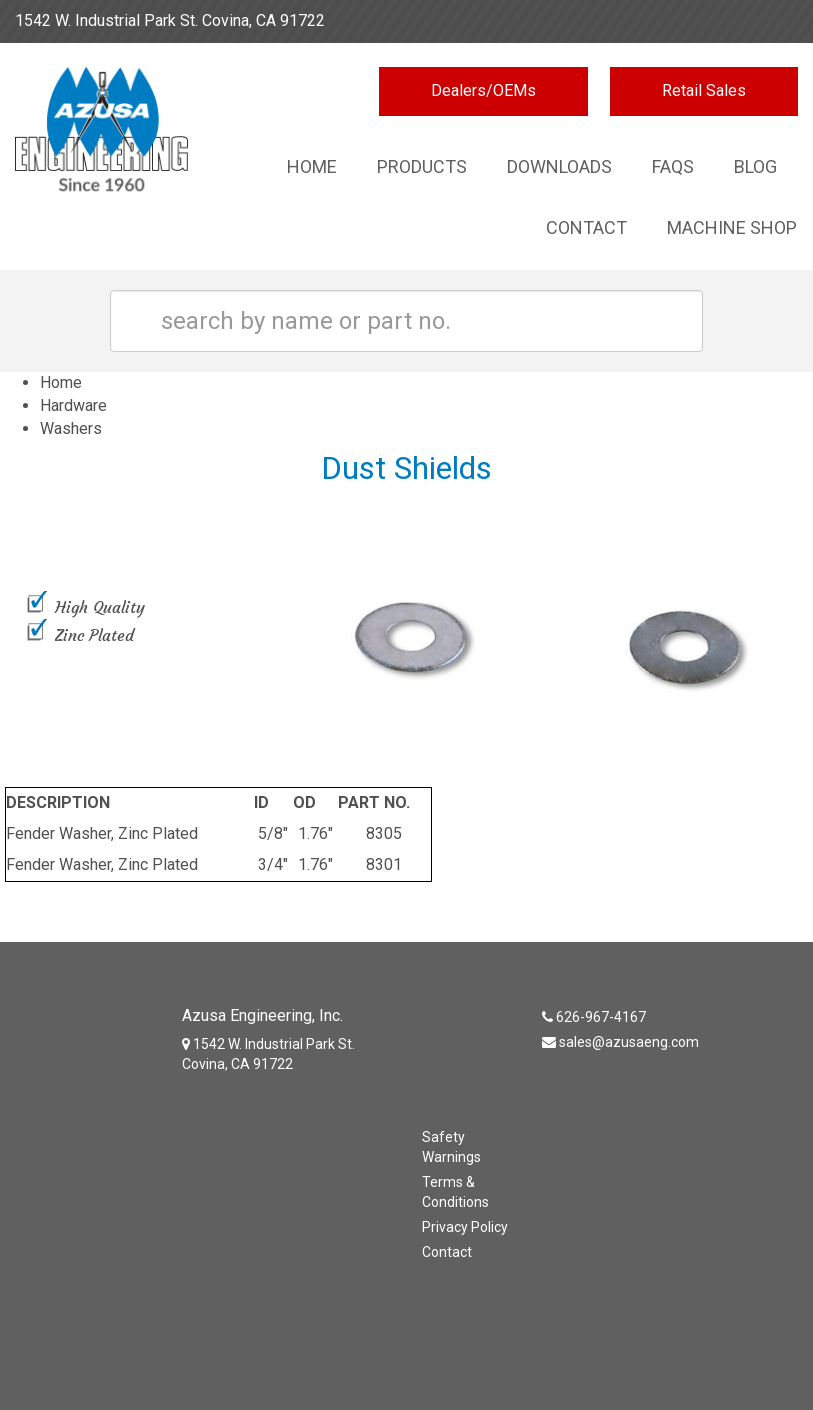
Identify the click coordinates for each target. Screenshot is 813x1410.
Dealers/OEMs (483, 90)
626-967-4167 (747, 20)
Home (312, 166)
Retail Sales (704, 90)
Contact (586, 227)
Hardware (73, 405)
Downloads (559, 166)
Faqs (673, 166)
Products (422, 166)
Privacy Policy (465, 1227)
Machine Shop (732, 227)
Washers (71, 428)
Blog (755, 166)
